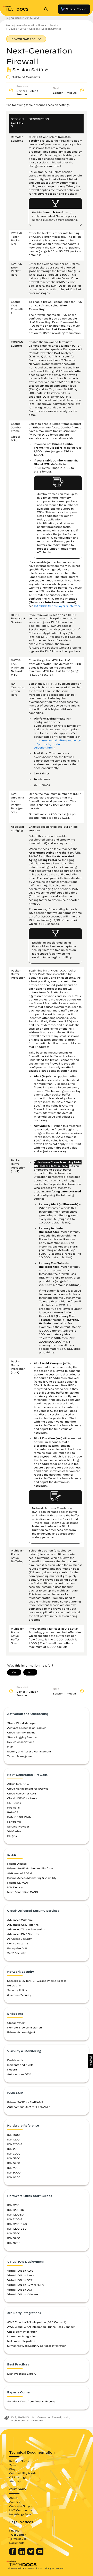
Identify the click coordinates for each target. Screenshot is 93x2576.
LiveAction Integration (21, 2336)
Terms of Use (18, 2538)
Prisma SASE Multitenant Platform (30, 1868)
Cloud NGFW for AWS (22, 1793)
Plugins (12, 1835)
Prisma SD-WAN (18, 1882)
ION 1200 (13, 2139)
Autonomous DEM (19, 2074)
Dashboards (15, 2060)
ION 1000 (13, 2134)
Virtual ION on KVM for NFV (25, 2284)
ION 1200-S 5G (17, 2228)
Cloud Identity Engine (21, 1732)
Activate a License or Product (26, 1727)
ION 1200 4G (15, 2209)
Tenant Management (20, 1756)
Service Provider (18, 1826)
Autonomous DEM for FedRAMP (28, 2106)
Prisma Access (17, 1863)
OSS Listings (17, 2477)
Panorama (14, 1821)
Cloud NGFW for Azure (22, 1798)
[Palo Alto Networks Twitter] (31, 2554)
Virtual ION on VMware (22, 2294)
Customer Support (21, 2506)
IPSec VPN (14, 1985)
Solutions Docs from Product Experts (31, 2401)
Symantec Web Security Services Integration (36, 2345)
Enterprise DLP (17, 1948)
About (13, 2497)
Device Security (17, 1943)
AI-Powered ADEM (19, 1873)
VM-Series (14, 1831)
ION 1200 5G (15, 2214)
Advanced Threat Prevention (26, 1929)
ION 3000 (13, 2153)
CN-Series (14, 1802)
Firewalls (13, 1807)
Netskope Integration (21, 2341)
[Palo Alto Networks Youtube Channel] (39, 2554)
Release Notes (19, 2461)
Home (10, 25)
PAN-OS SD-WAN (19, 1816)
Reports (12, 2069)
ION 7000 (13, 2167)
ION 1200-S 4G (17, 2223)
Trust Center (17, 2534)
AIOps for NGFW (18, 1783)
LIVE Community (20, 2510)
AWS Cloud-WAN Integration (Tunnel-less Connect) (41, 2326)
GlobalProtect (16, 2022)
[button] (90, 2061)
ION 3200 (13, 2158)
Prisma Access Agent (21, 2032)
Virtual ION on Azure (20, 2275)
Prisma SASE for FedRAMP (25, 2102)
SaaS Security (16, 1953)
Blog (12, 2469)
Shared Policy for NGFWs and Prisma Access (36, 1980)
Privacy (14, 2530)
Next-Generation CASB (22, 1892)
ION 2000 (13, 2148)
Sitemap (14, 2481)
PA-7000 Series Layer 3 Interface (57, 606)
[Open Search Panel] (47, 9)
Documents (16, 2542)
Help (66, 2417)
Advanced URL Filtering (23, 1924)
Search (13, 2465)
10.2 (13, 2417)
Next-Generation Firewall (31, 25)
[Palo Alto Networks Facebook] (13, 2554)
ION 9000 (13, 2172)
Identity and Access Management (29, 1751)
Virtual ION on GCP (20, 2280)
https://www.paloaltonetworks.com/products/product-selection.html (57, 744)
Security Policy (17, 1990)
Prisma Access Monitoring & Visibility (32, 1877)
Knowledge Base (20, 2514)
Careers (14, 2502)
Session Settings (51, 28)
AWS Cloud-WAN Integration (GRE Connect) (36, 2322)
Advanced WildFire (20, 1919)
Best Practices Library (21, 2373)
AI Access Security (19, 1938)
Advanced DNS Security (23, 1934)
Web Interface (19, 2420)
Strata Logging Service (22, 1737)
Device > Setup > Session (23, 28)
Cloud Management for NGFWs (27, 1788)
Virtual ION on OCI (19, 2289)
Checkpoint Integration (22, 2331)
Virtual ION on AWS (20, 2270)
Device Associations (20, 1741)
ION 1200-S (14, 2144)
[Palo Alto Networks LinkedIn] (22, 2554)
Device (54, 25)
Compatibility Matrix (22, 2473)
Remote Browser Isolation (24, 2027)
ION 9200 (13, 2177)
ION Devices (15, 1887)
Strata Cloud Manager (21, 1723)
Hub (10, 1746)
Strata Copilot (74, 9)
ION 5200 (13, 2162)
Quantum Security (19, 1995)
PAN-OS (12, 1812)
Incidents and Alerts (20, 2064)
